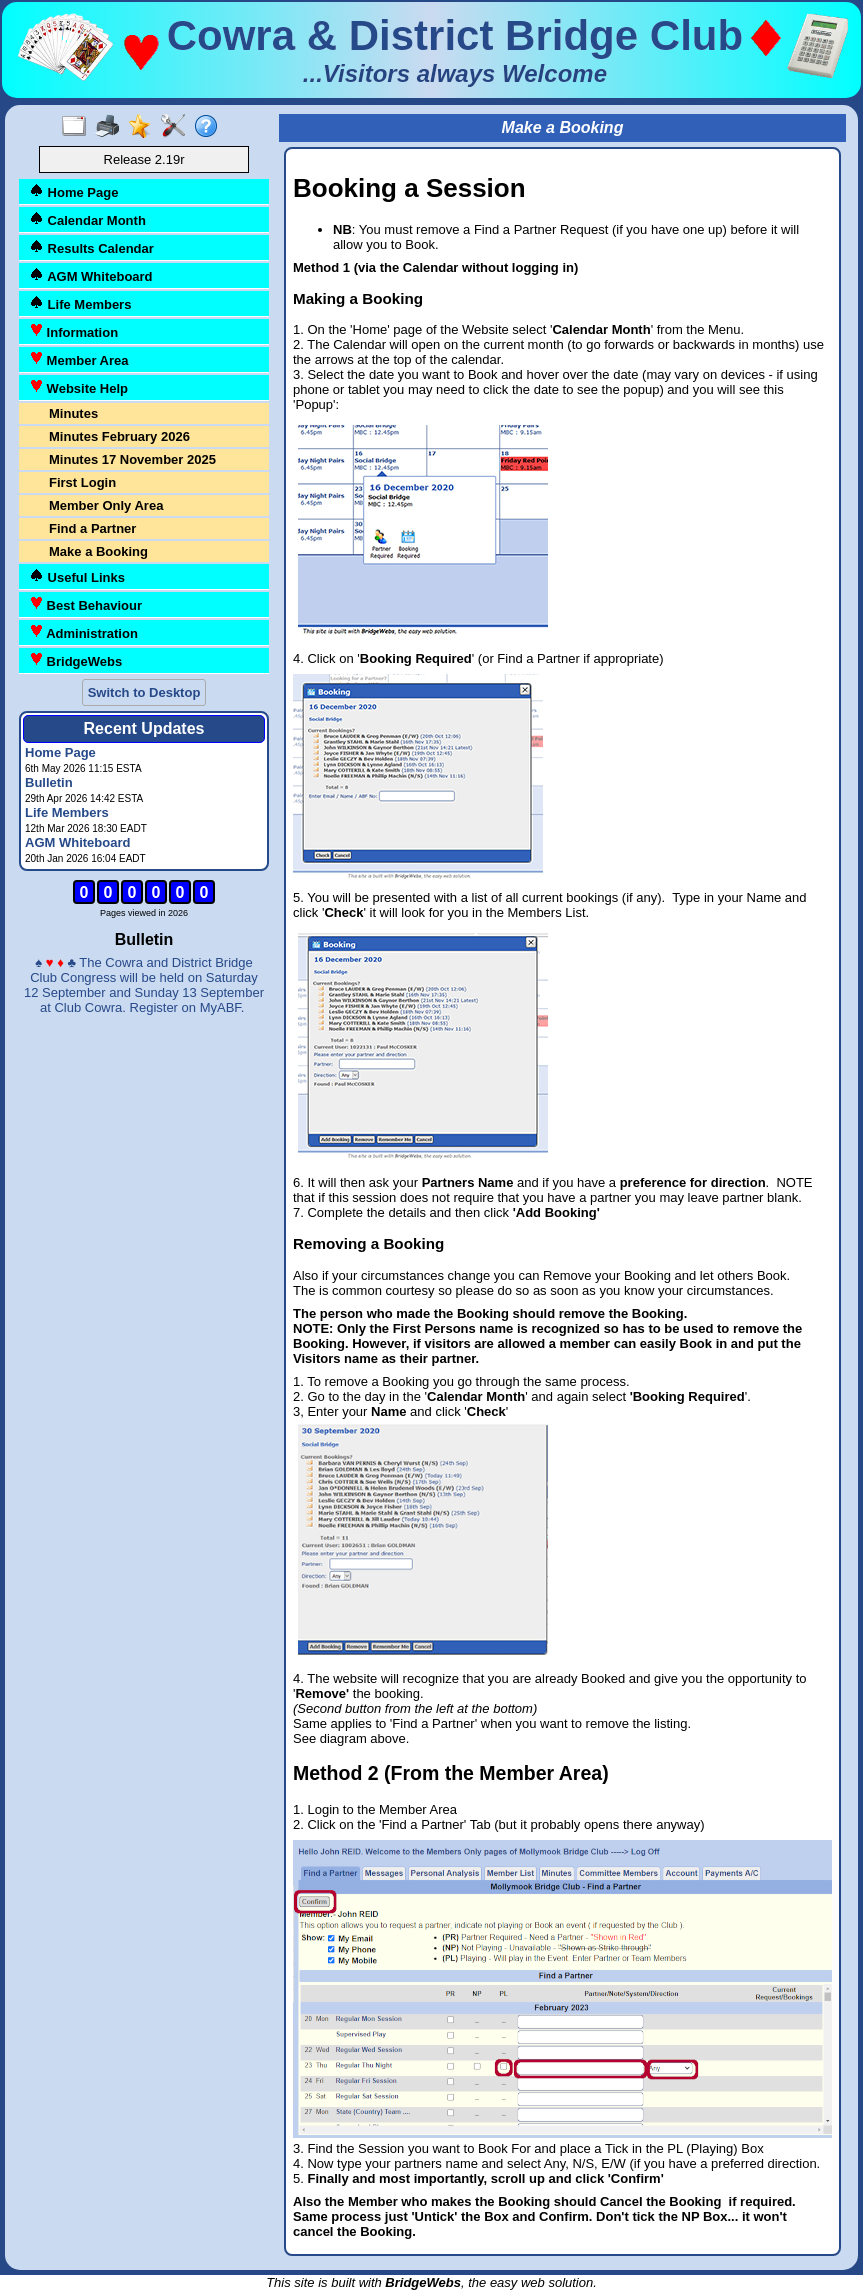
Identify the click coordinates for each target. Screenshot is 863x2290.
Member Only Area (106, 505)
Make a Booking (98, 551)
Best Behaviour (85, 604)
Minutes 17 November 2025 (132, 459)
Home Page (73, 191)
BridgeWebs (75, 660)
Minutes (73, 413)
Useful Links (77, 576)
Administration (83, 632)
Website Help (78, 387)
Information (73, 331)
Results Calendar (91, 247)
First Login (82, 482)
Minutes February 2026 (119, 436)
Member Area (79, 359)
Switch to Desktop (144, 692)
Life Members (80, 303)
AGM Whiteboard (91, 275)
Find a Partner (92, 528)
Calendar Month (87, 219)
